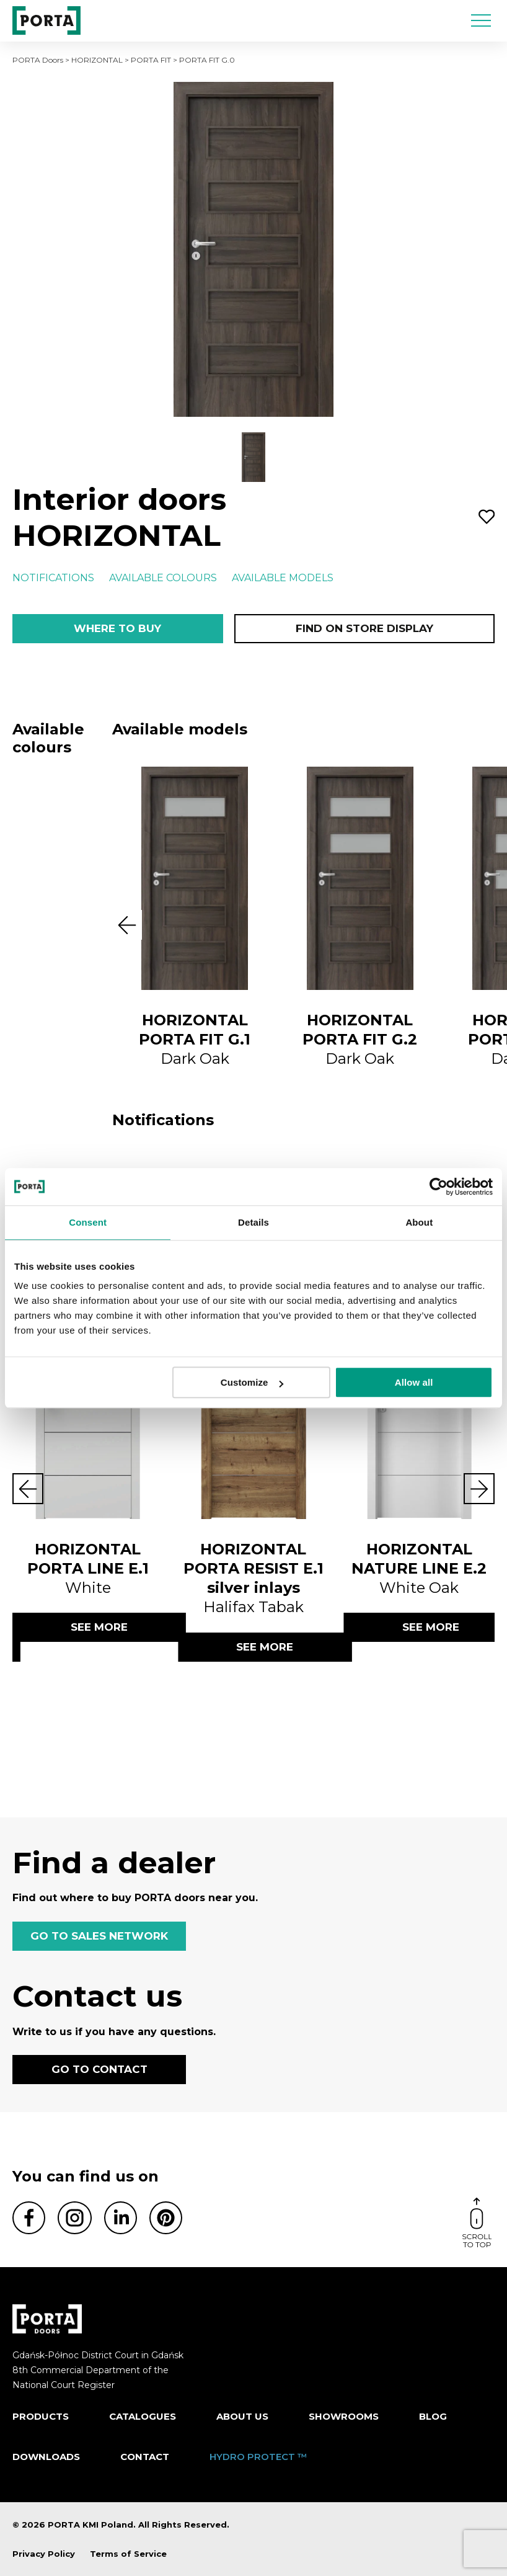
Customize (252, 1382)
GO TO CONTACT (99, 2069)
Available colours (163, 578)
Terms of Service (128, 2554)
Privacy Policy (43, 2554)
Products (40, 2416)
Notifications (53, 578)
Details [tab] (253, 1222)
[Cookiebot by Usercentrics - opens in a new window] (438, 1186)
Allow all (414, 1382)
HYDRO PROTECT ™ (258, 2456)
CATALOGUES (142, 2416)
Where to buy (117, 628)
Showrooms (344, 2416)
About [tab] (419, 1222)
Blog (433, 2416)
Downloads (46, 2456)
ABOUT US (242, 2416)
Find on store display (364, 628)
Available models (282, 578)
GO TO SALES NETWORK (99, 1936)
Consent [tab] (88, 1222)
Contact (144, 2456)
